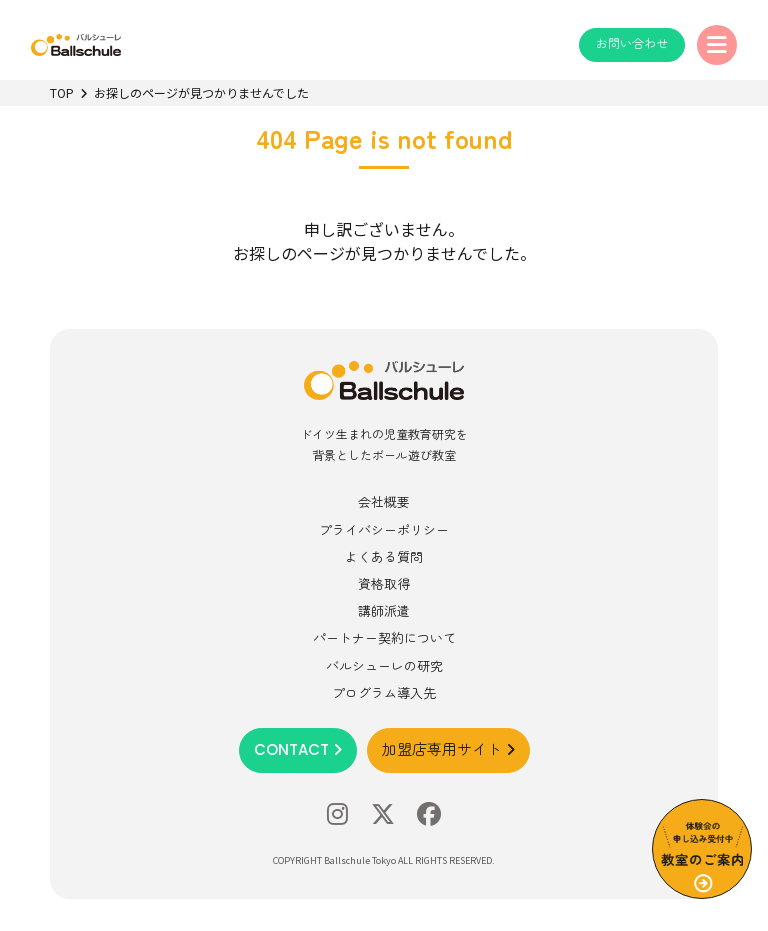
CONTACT (298, 749)
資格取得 (384, 583)
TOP (62, 92)
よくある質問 (384, 556)
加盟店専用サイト (448, 749)
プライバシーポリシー (384, 529)
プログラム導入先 (384, 692)
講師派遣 (384, 610)
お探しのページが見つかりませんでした (201, 92)
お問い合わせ (632, 43)
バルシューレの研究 (384, 665)
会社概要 (384, 501)
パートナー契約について (384, 637)
